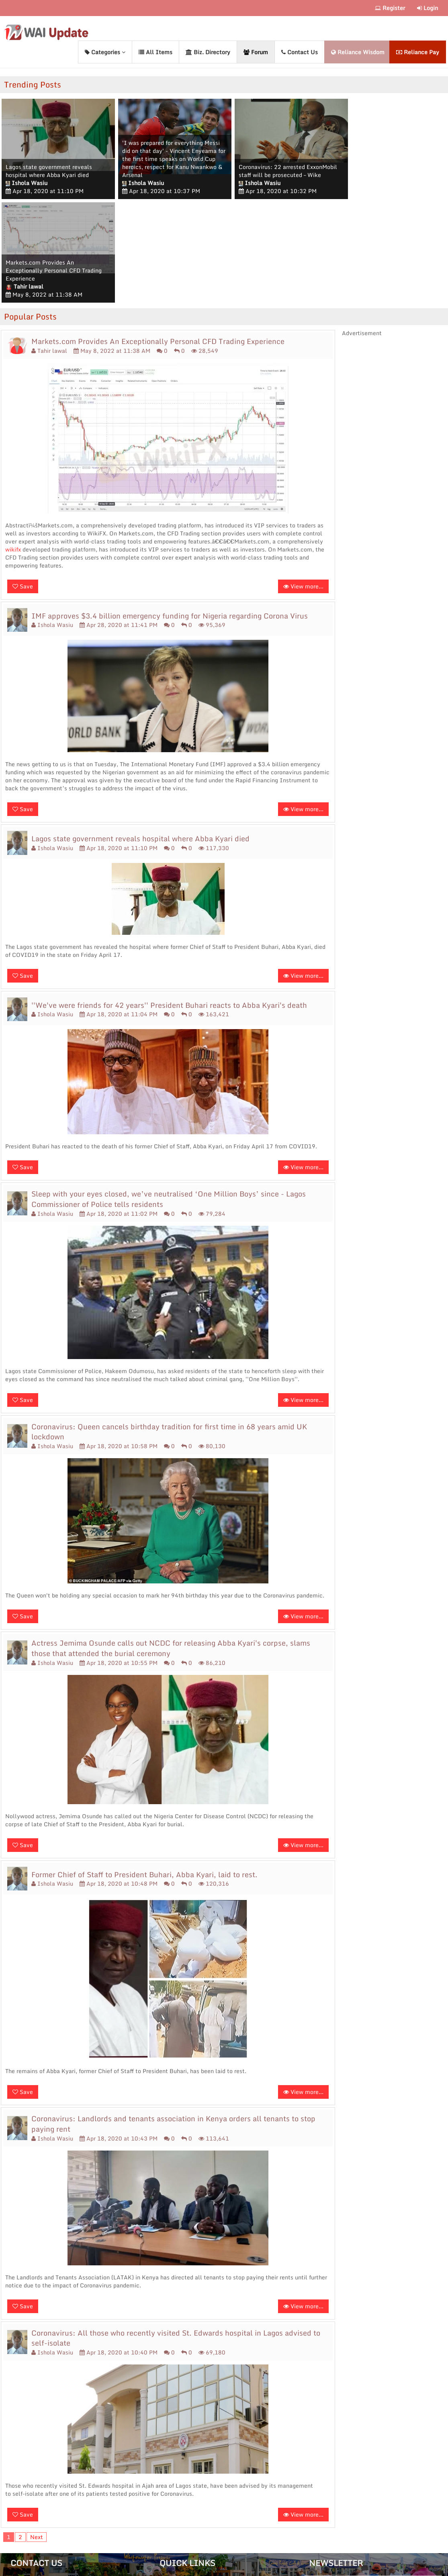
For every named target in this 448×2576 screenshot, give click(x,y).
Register (390, 7)
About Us (173, 2488)
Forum (255, 52)
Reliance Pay (417, 52)
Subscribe (417, 2511)
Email (321, 2485)
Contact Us (299, 52)
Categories (105, 52)
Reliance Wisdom (358, 52)
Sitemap (22, 2499)
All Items (155, 52)
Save (22, 482)
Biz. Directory (208, 52)
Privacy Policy (179, 2522)
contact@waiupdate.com (44, 2477)
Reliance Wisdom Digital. (241, 2568)
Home (168, 2477)
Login (427, 7)
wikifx (13, 445)
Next (36, 2433)
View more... (303, 482)
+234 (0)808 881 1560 (42, 2488)
